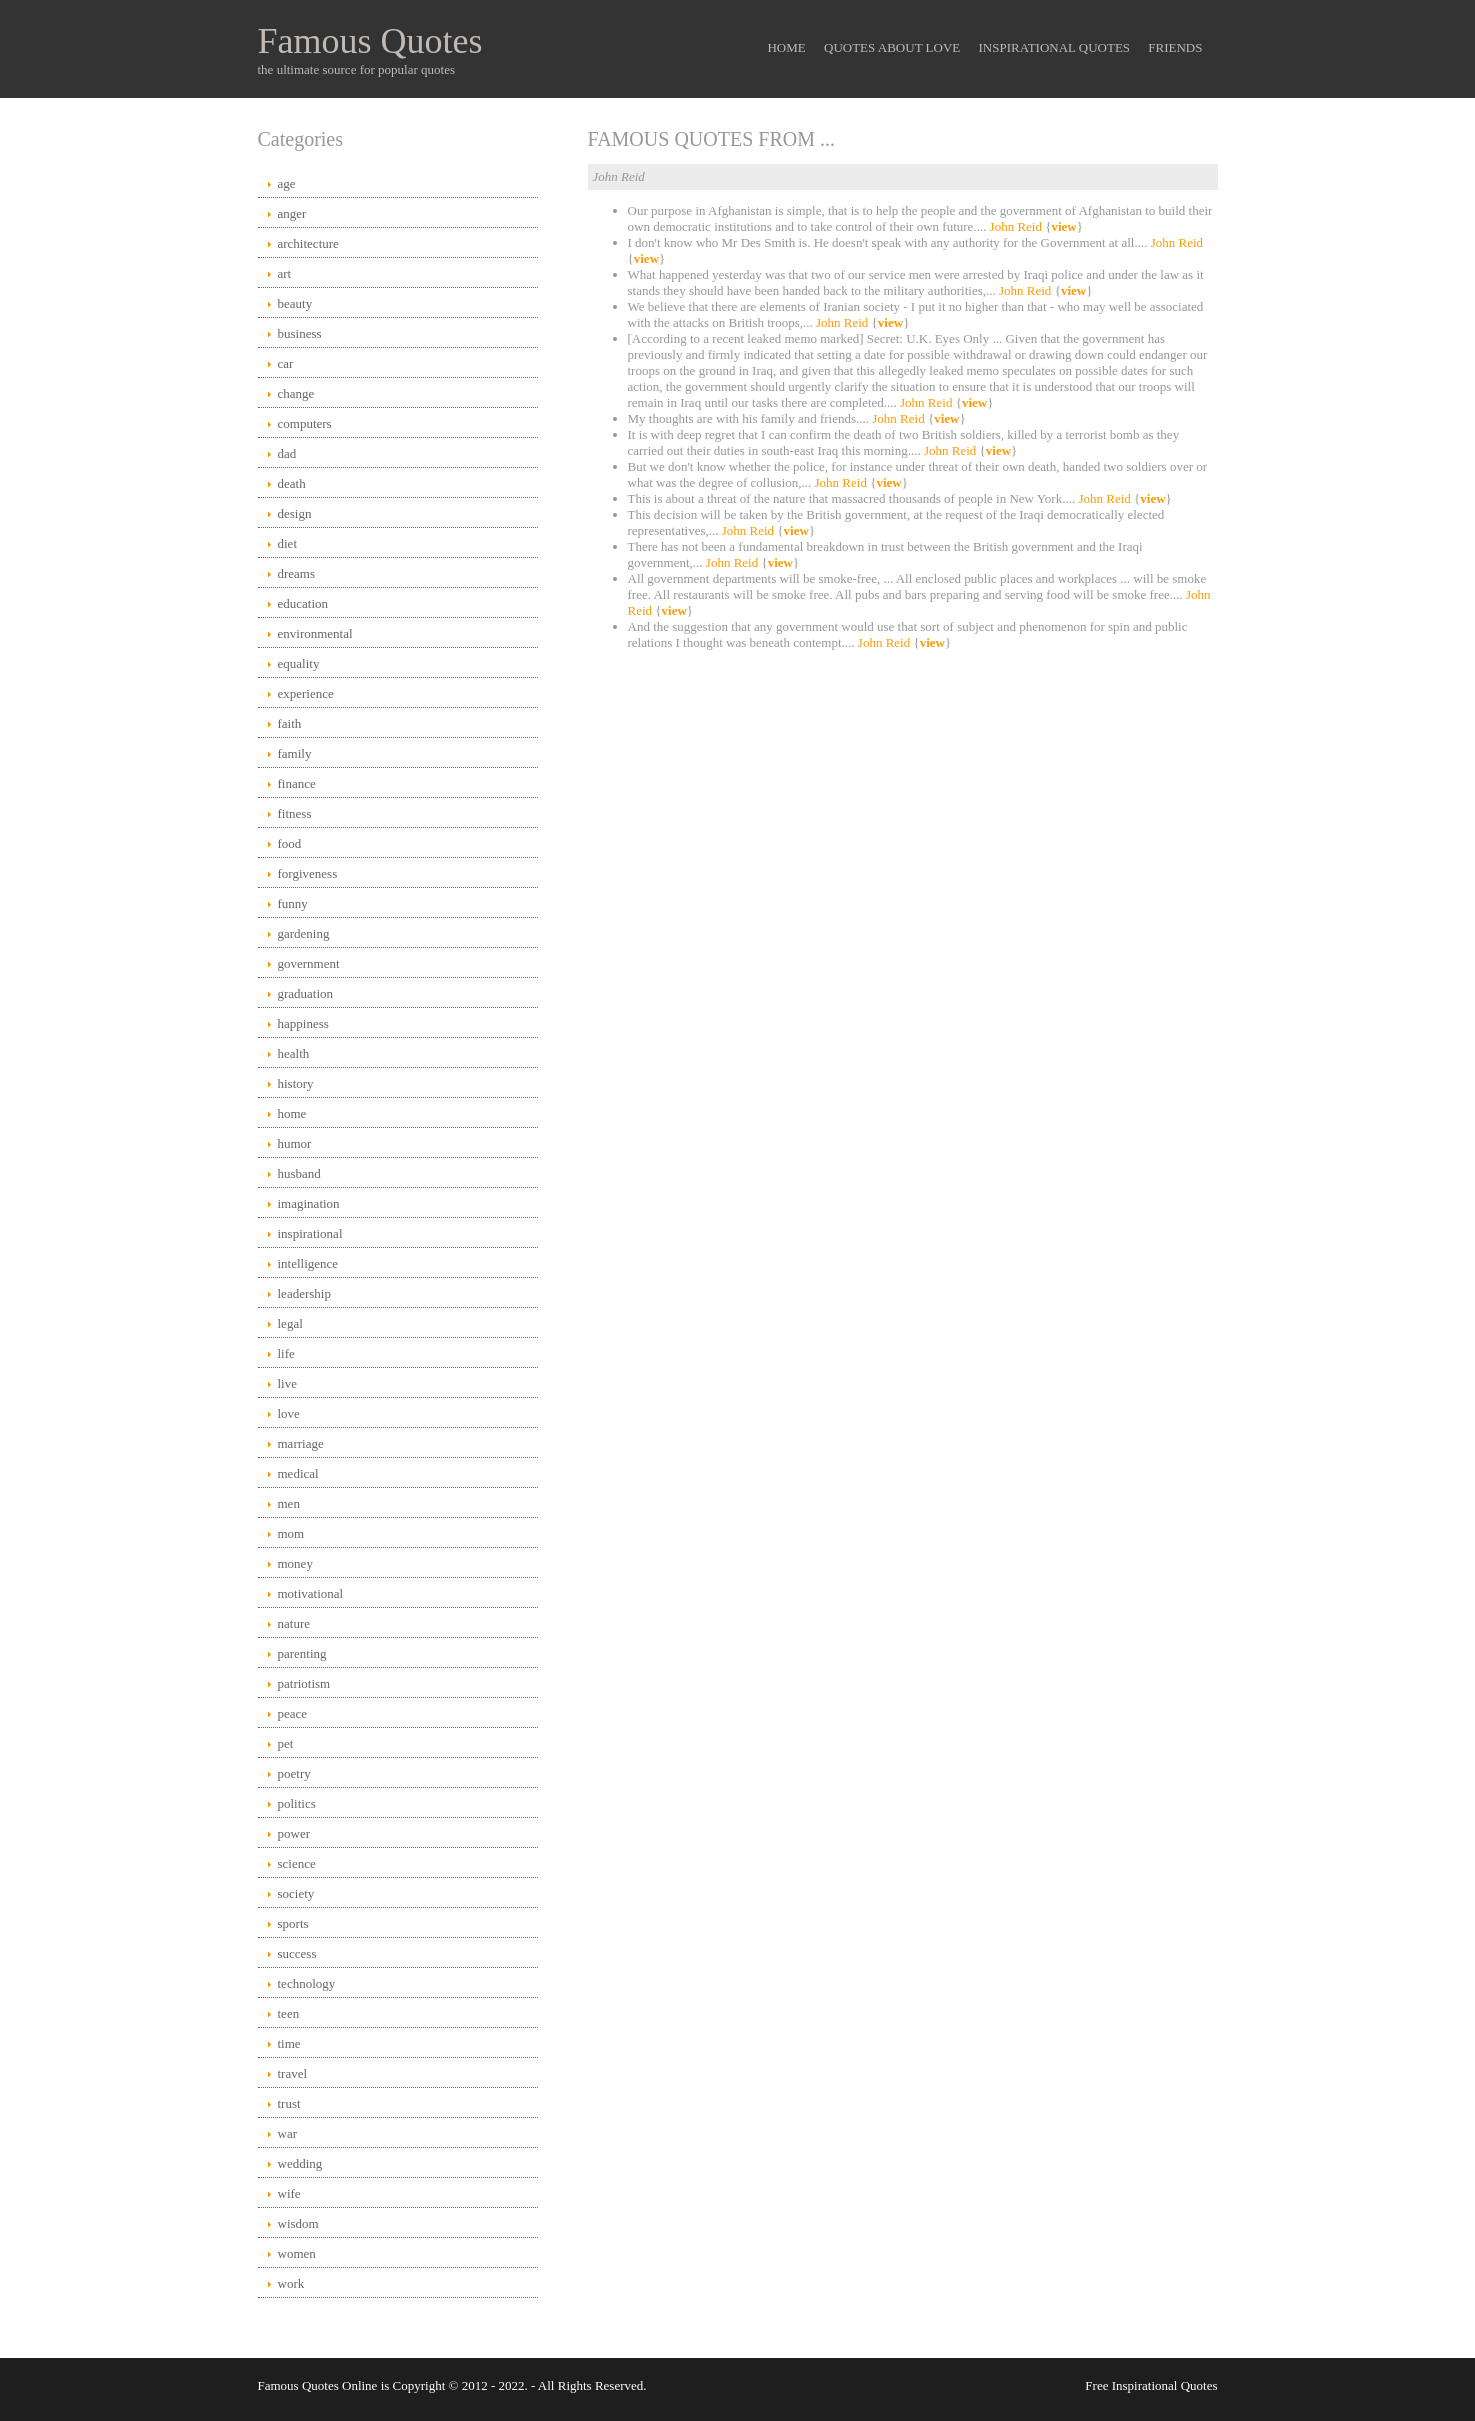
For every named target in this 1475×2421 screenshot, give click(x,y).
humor (295, 1143)
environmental (315, 633)
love (289, 1413)
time (289, 2043)
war (288, 2133)
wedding (300, 2163)
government (309, 963)
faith (290, 723)
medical (298, 1473)
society (296, 1893)
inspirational (310, 1233)
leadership (304, 1293)
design (295, 513)
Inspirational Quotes (1055, 47)
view (1063, 226)
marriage (301, 1443)
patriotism (304, 1683)
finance (297, 783)
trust (289, 2103)
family (295, 753)
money (295, 1563)
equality (299, 663)
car (286, 363)
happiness (303, 1023)
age (287, 183)
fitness (295, 813)
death (292, 483)
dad (287, 453)
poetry (294, 1773)
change (296, 393)
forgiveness (308, 873)
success (297, 1953)
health (294, 1053)
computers (305, 423)
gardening (304, 933)
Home (786, 47)
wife (289, 2193)
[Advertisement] (903, 820)
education (303, 603)
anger (292, 213)
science (297, 1863)
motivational (311, 1593)
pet (286, 1743)
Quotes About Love (892, 47)
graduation (306, 993)
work (291, 2283)
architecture (308, 243)
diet (288, 543)
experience (306, 693)
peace (293, 1713)
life (286, 1353)
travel (293, 2073)
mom (291, 1533)
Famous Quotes (370, 41)
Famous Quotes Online (318, 2385)
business (300, 333)
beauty (295, 303)
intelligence (308, 1263)
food (290, 843)
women (297, 2253)
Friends (1175, 47)
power (294, 1833)
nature (294, 1623)
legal (290, 1323)
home (292, 1113)
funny (293, 903)
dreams (297, 573)
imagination (309, 1203)
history (296, 1083)
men (289, 1503)
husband (299, 1173)
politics (297, 1803)
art (285, 273)
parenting (302, 1653)
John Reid (1016, 226)
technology (307, 1983)
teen (289, 2013)
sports (293, 1923)
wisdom (298, 2223)
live (288, 1383)
